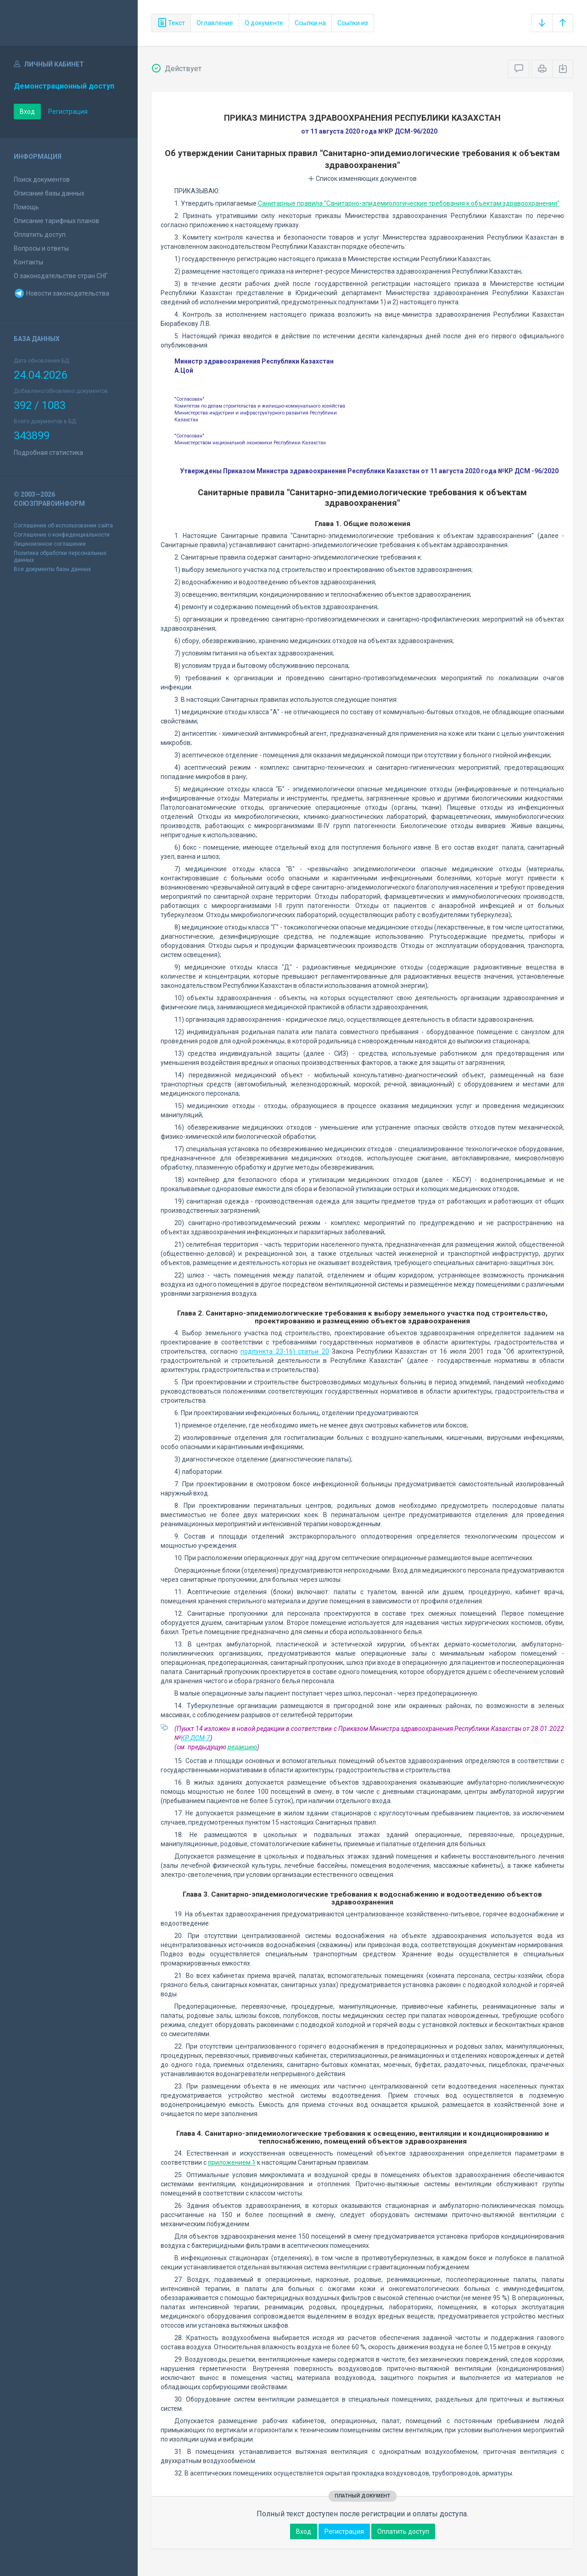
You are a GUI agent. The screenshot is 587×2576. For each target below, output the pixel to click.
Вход (27, 111)
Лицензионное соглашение (50, 544)
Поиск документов (42, 179)
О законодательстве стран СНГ (61, 276)
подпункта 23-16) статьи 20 (284, 1351)
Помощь (26, 207)
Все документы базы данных (52, 569)
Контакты (28, 262)
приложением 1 (232, 2162)
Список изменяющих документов (362, 178)
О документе (264, 23)
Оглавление (214, 23)
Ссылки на (310, 23)
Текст (171, 23)
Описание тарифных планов (56, 220)
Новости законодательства (61, 293)
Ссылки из (352, 23)
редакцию (242, 1747)
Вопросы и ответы (41, 248)
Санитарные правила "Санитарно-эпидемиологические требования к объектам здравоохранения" (408, 203)
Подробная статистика (48, 452)
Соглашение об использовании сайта (63, 525)
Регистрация (68, 111)
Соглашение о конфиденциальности (62, 535)
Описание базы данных (49, 193)
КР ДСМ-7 (195, 1738)
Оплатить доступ (40, 234)
